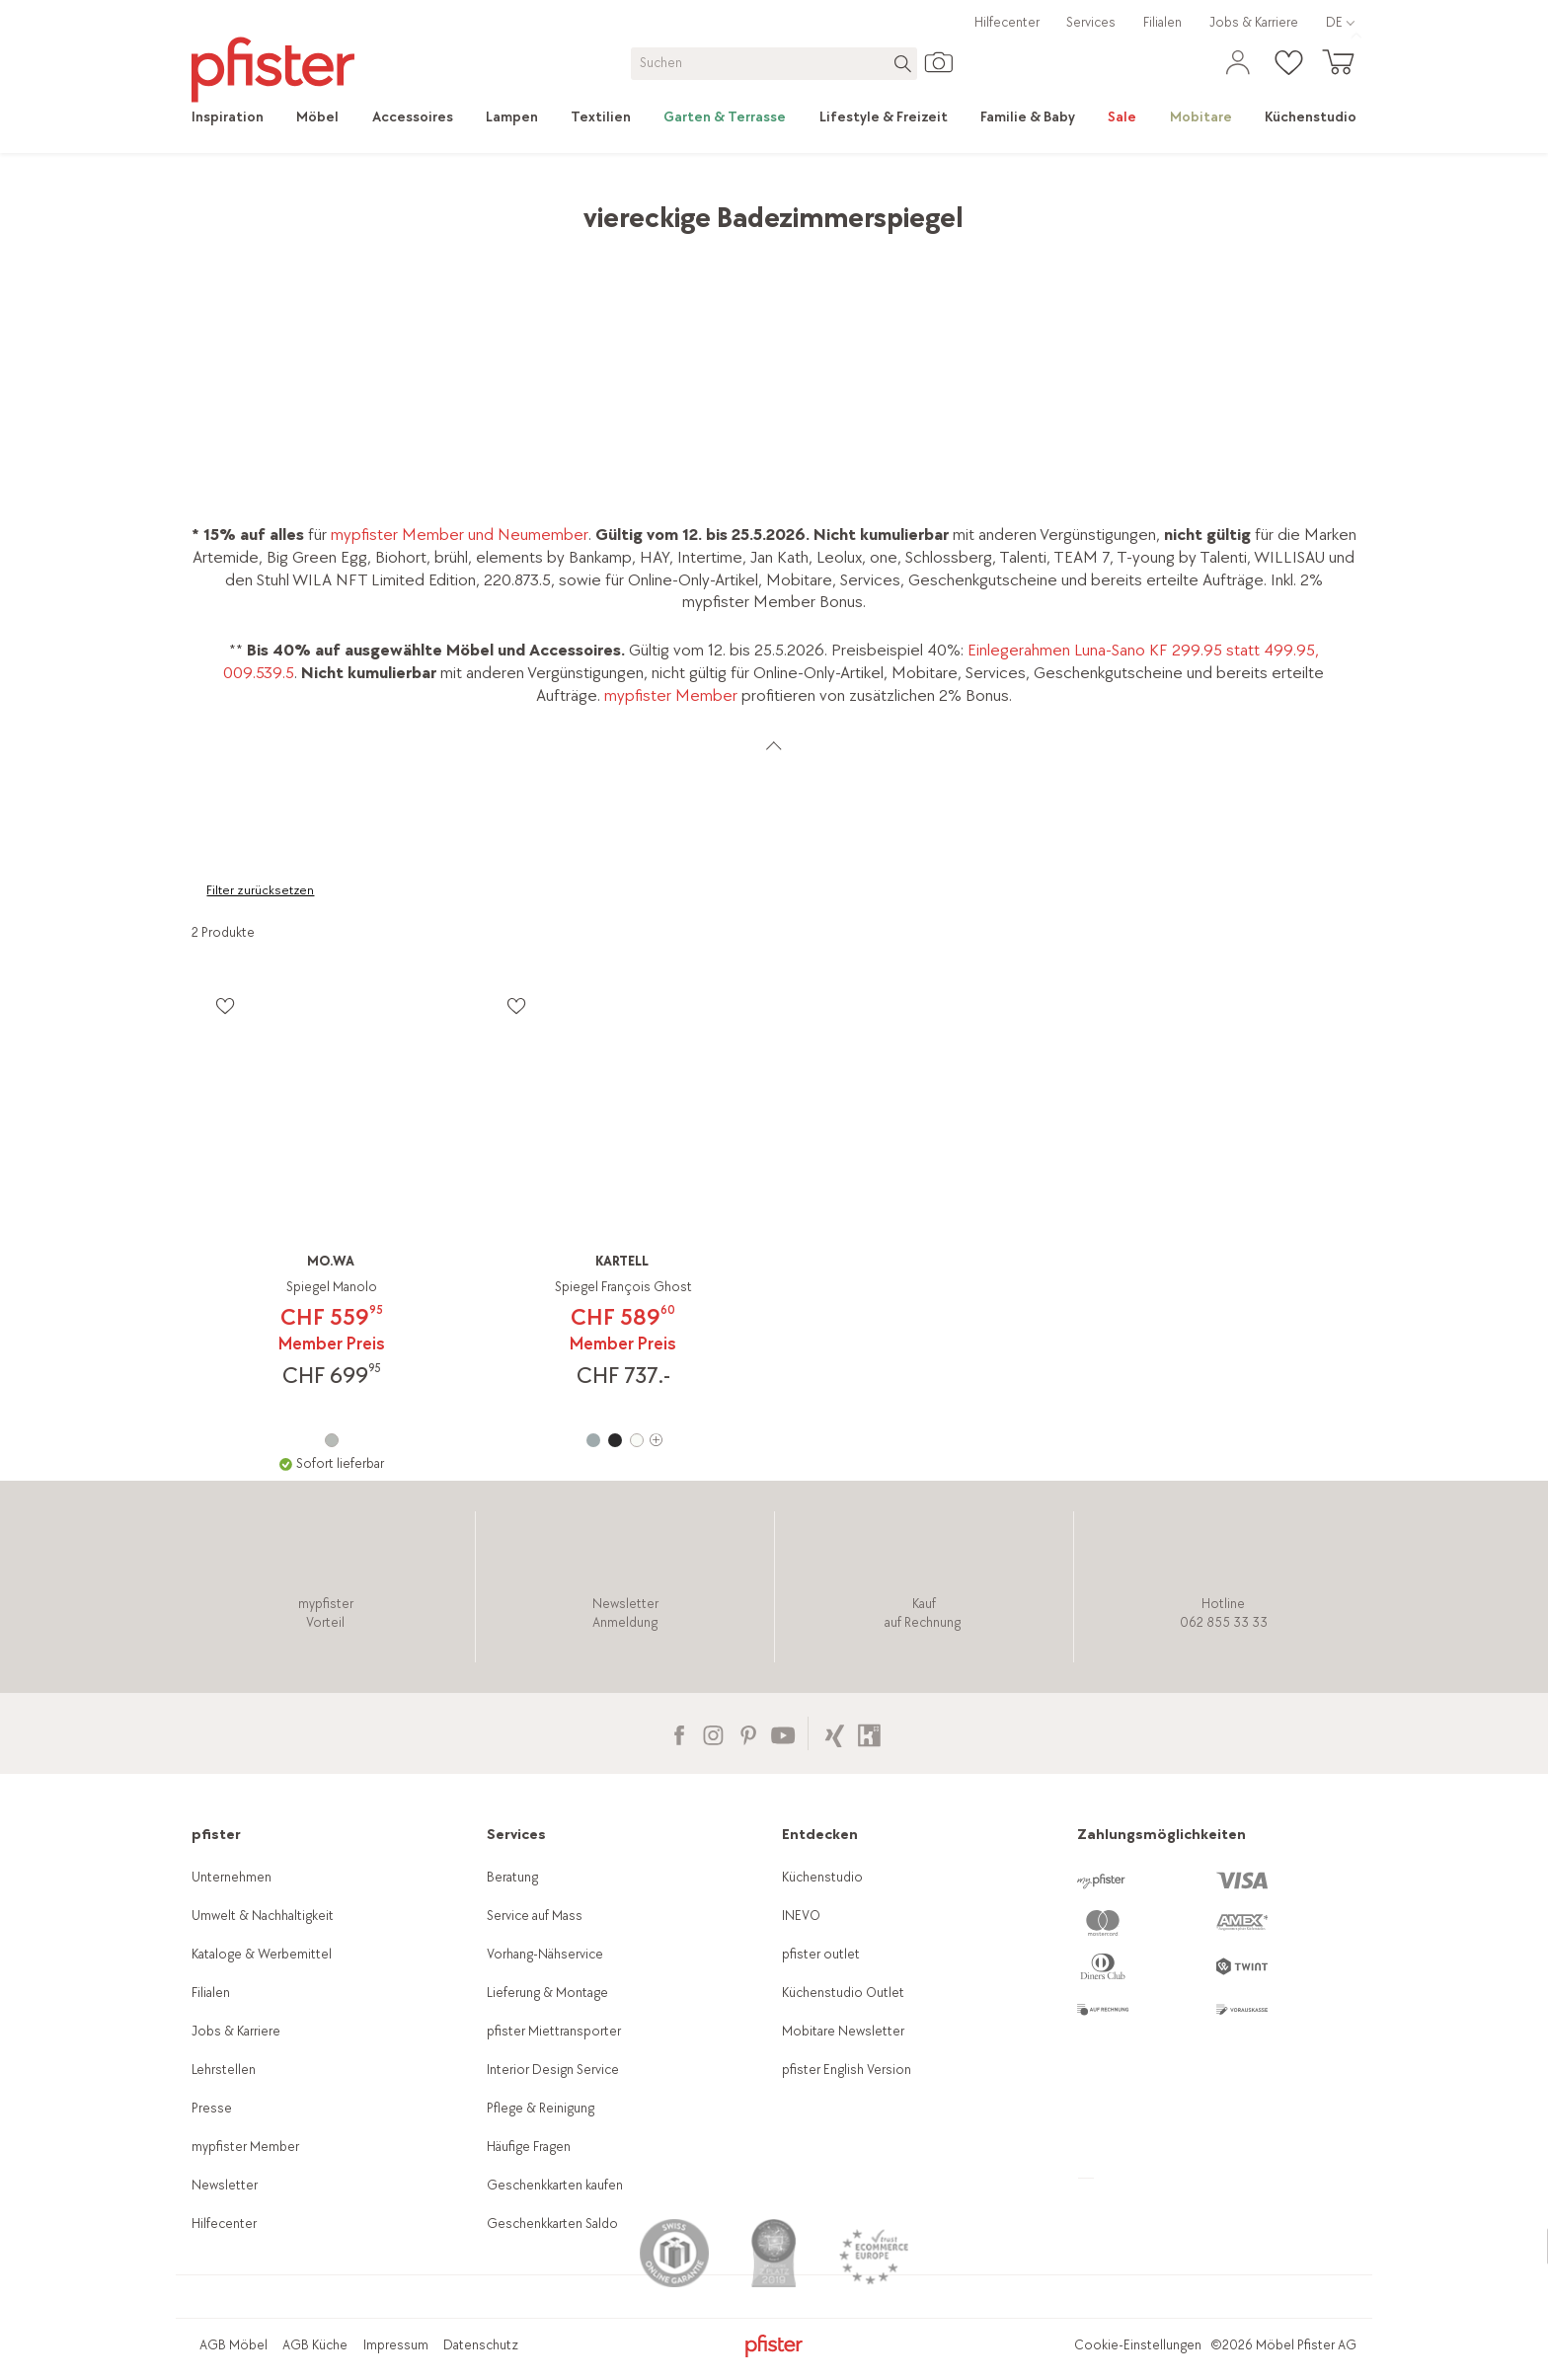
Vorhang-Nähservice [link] (545, 1954)
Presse (212, 2108)
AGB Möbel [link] (233, 2345)
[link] (236, 117)
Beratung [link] (512, 1877)
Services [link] (1091, 22)
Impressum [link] (395, 2345)
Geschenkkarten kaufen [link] (555, 2185)
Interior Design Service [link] (553, 2069)
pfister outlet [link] (821, 1954)
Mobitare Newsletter (843, 2031)
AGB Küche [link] (315, 2345)
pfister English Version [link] (846, 2069)
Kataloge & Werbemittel (262, 1954)
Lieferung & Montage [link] (547, 1992)
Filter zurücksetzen (260, 890)
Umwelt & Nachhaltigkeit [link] (263, 1915)
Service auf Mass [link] (534, 1915)
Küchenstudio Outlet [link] (843, 1992)
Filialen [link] (1162, 22)
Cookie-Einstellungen (1137, 2345)
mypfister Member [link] (670, 695)
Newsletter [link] (225, 2185)
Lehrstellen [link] (224, 2069)
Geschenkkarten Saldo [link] (552, 2223)
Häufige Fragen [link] (529, 2146)
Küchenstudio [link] (822, 1877)
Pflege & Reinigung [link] (540, 2108)
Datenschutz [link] (480, 2345)
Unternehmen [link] (231, 1877)
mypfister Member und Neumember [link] (457, 534)
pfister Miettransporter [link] (554, 2031)
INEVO (801, 1915)
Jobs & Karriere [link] (1253, 22)
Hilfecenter (1007, 22)
